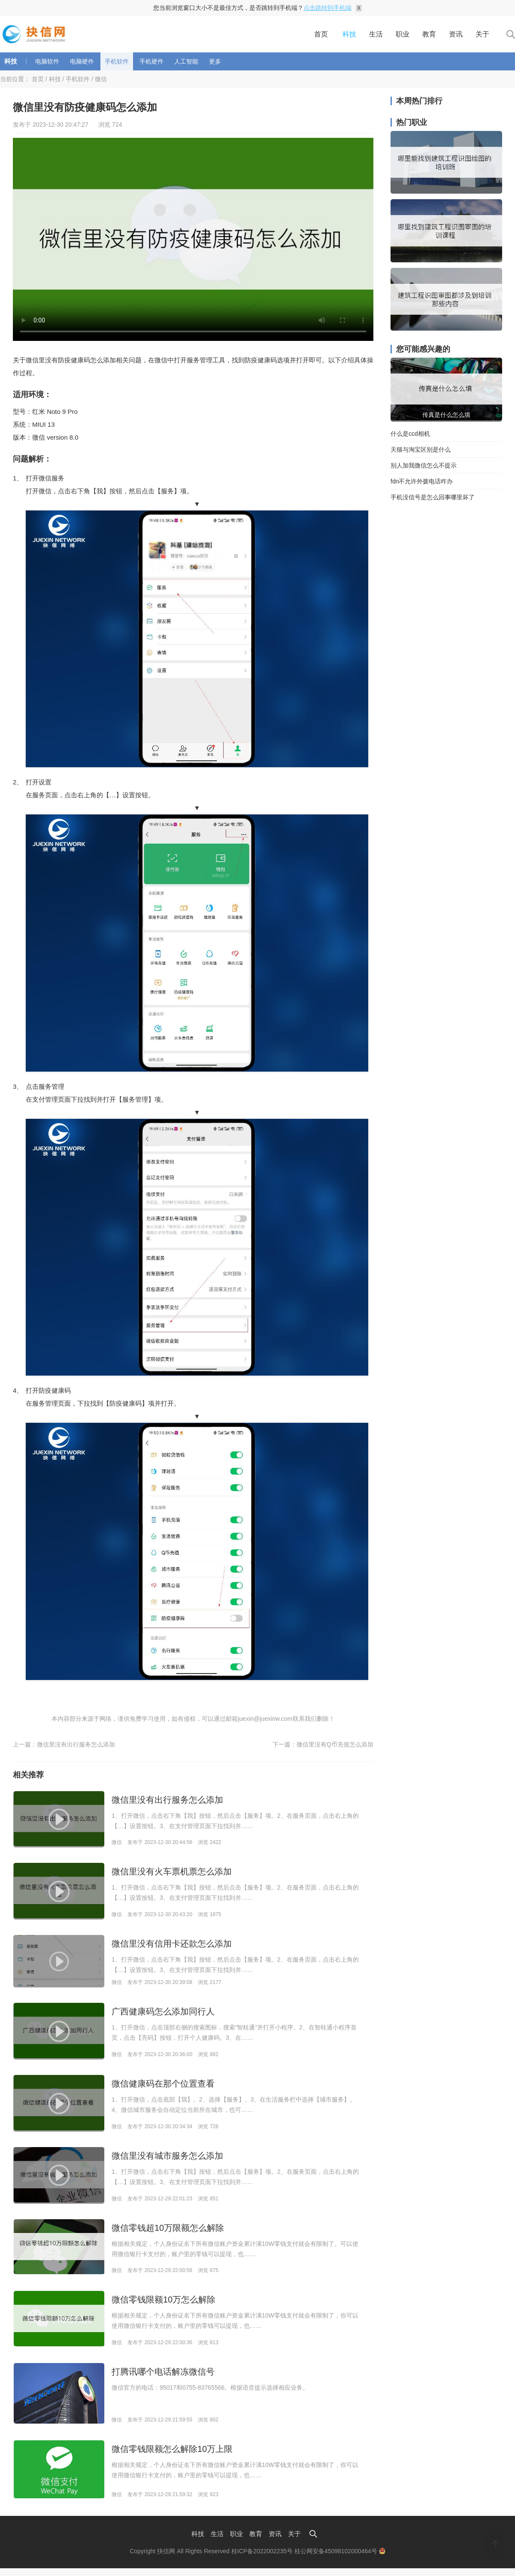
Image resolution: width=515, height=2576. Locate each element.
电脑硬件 (82, 61)
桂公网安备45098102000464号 (339, 2551)
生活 (376, 34)
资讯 (456, 34)
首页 (321, 34)
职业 (402, 34)
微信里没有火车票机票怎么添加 (172, 1871)
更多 (215, 61)
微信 (101, 79)
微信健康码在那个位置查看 (163, 2083)
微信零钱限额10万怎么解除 (163, 2299)
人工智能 (186, 61)
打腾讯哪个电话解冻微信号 (163, 2371)
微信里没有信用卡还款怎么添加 (172, 1943)
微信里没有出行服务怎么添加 (76, 1744)
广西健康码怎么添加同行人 (163, 2011)
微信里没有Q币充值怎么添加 (335, 1744)
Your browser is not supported (193, 239)
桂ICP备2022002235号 (262, 2551)
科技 (349, 34)
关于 (482, 34)
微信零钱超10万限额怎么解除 (168, 2228)
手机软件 (117, 61)
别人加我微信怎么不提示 (424, 465)
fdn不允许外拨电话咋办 (422, 481)
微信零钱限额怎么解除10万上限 (172, 2449)
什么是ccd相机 (410, 433)
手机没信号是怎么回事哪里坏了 (433, 497)
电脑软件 (47, 61)
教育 (429, 34)
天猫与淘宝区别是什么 (421, 449)
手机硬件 (151, 61)
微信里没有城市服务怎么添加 (167, 2155)
